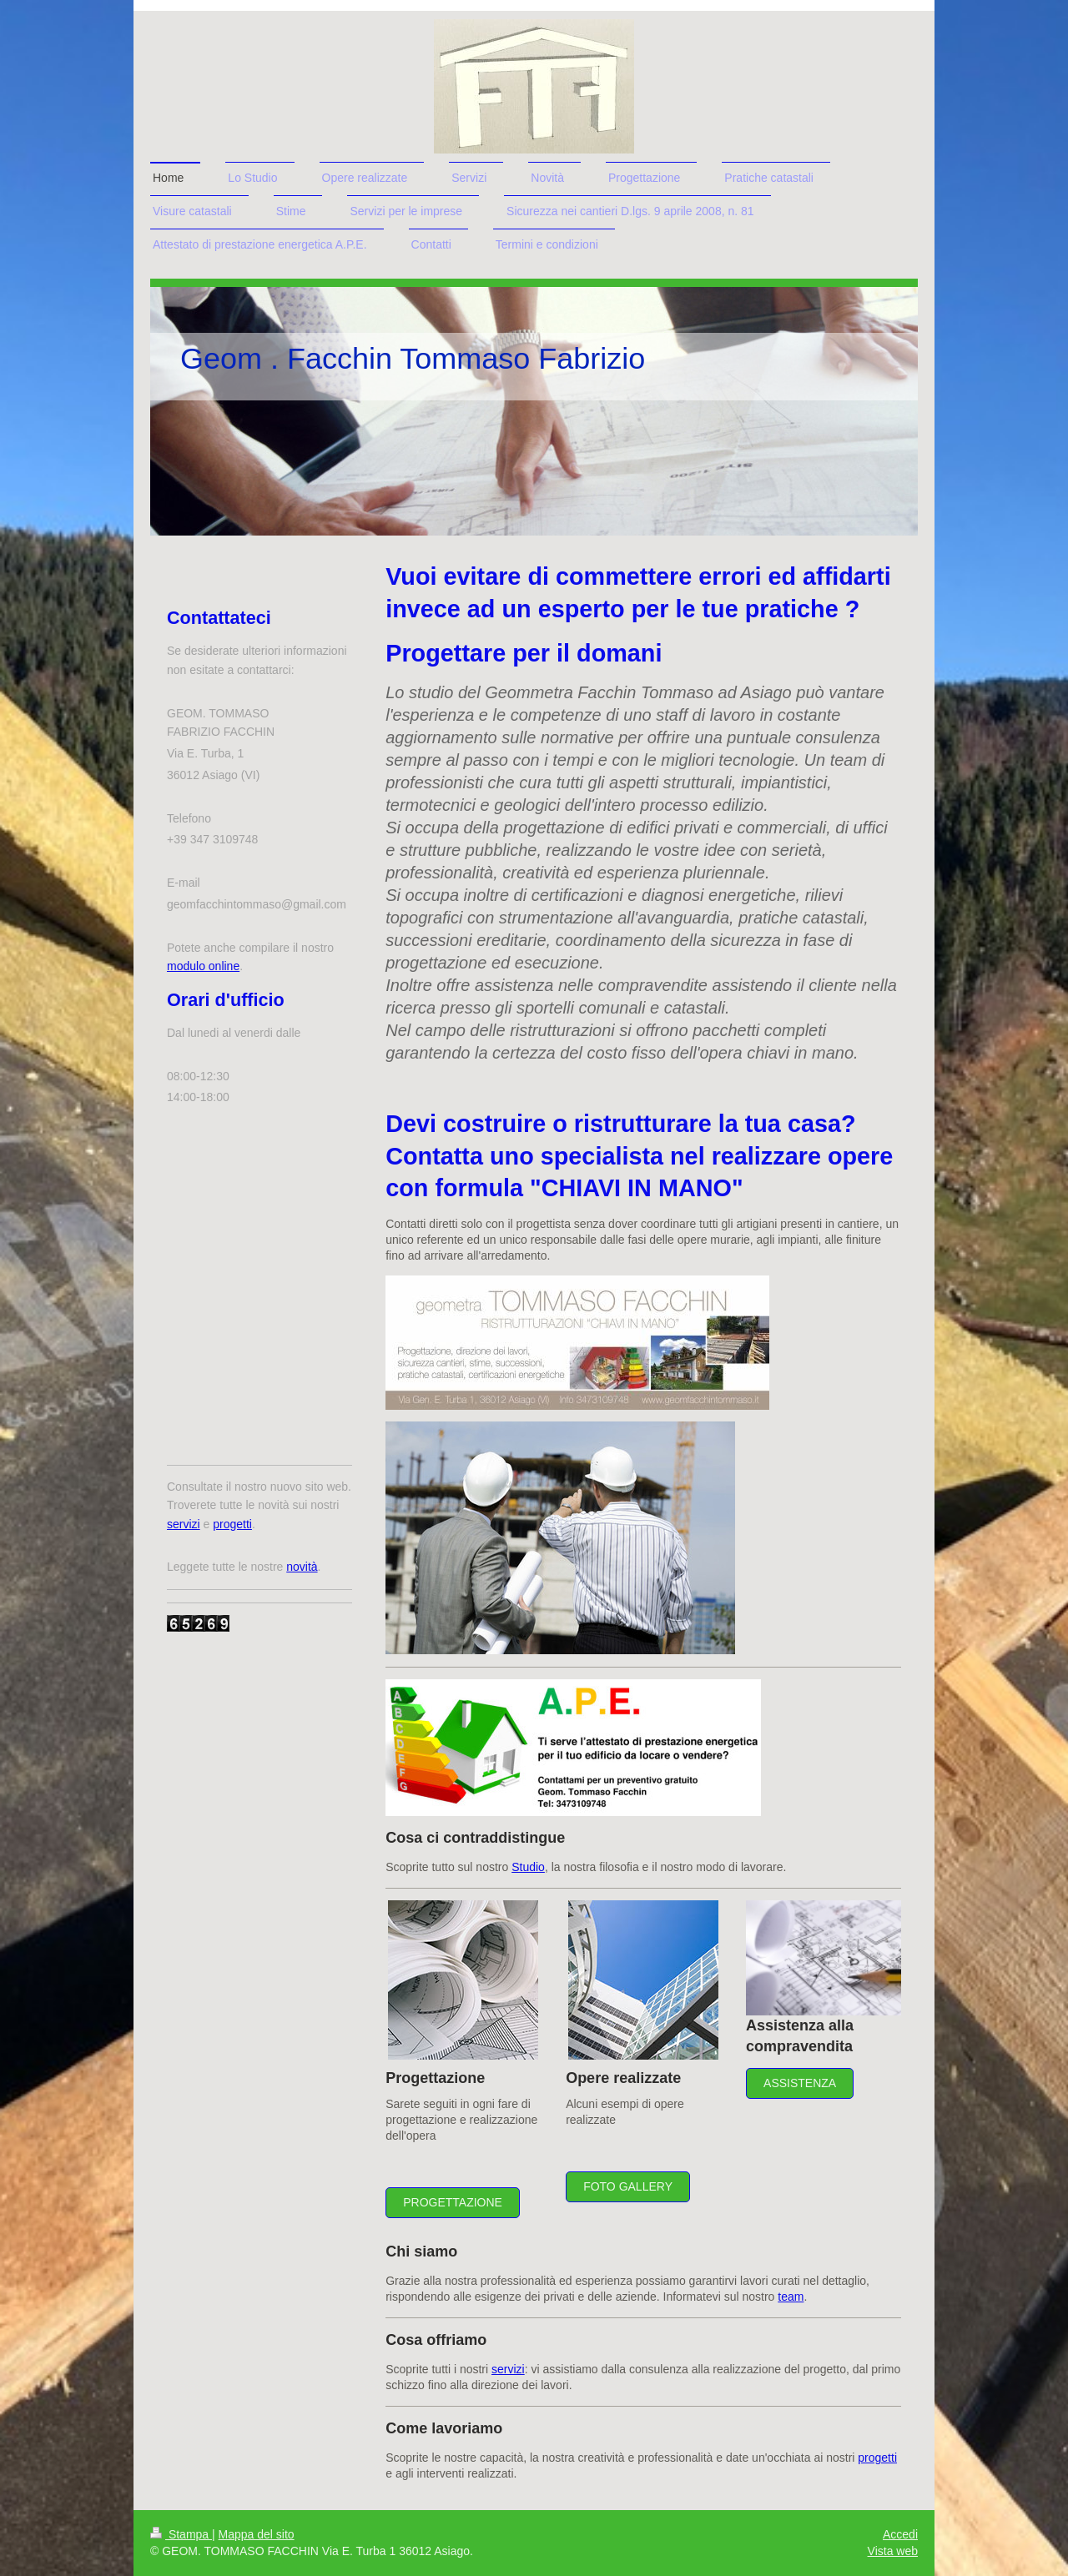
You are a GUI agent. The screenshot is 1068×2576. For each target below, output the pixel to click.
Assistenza (799, 2083)
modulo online (203, 966)
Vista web (893, 2551)
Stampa (181, 2534)
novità (301, 1566)
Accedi (900, 2534)
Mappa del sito (257, 2534)
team (791, 2296)
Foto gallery (628, 2186)
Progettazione (452, 2202)
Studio (528, 1867)
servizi (508, 2369)
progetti (877, 2457)
